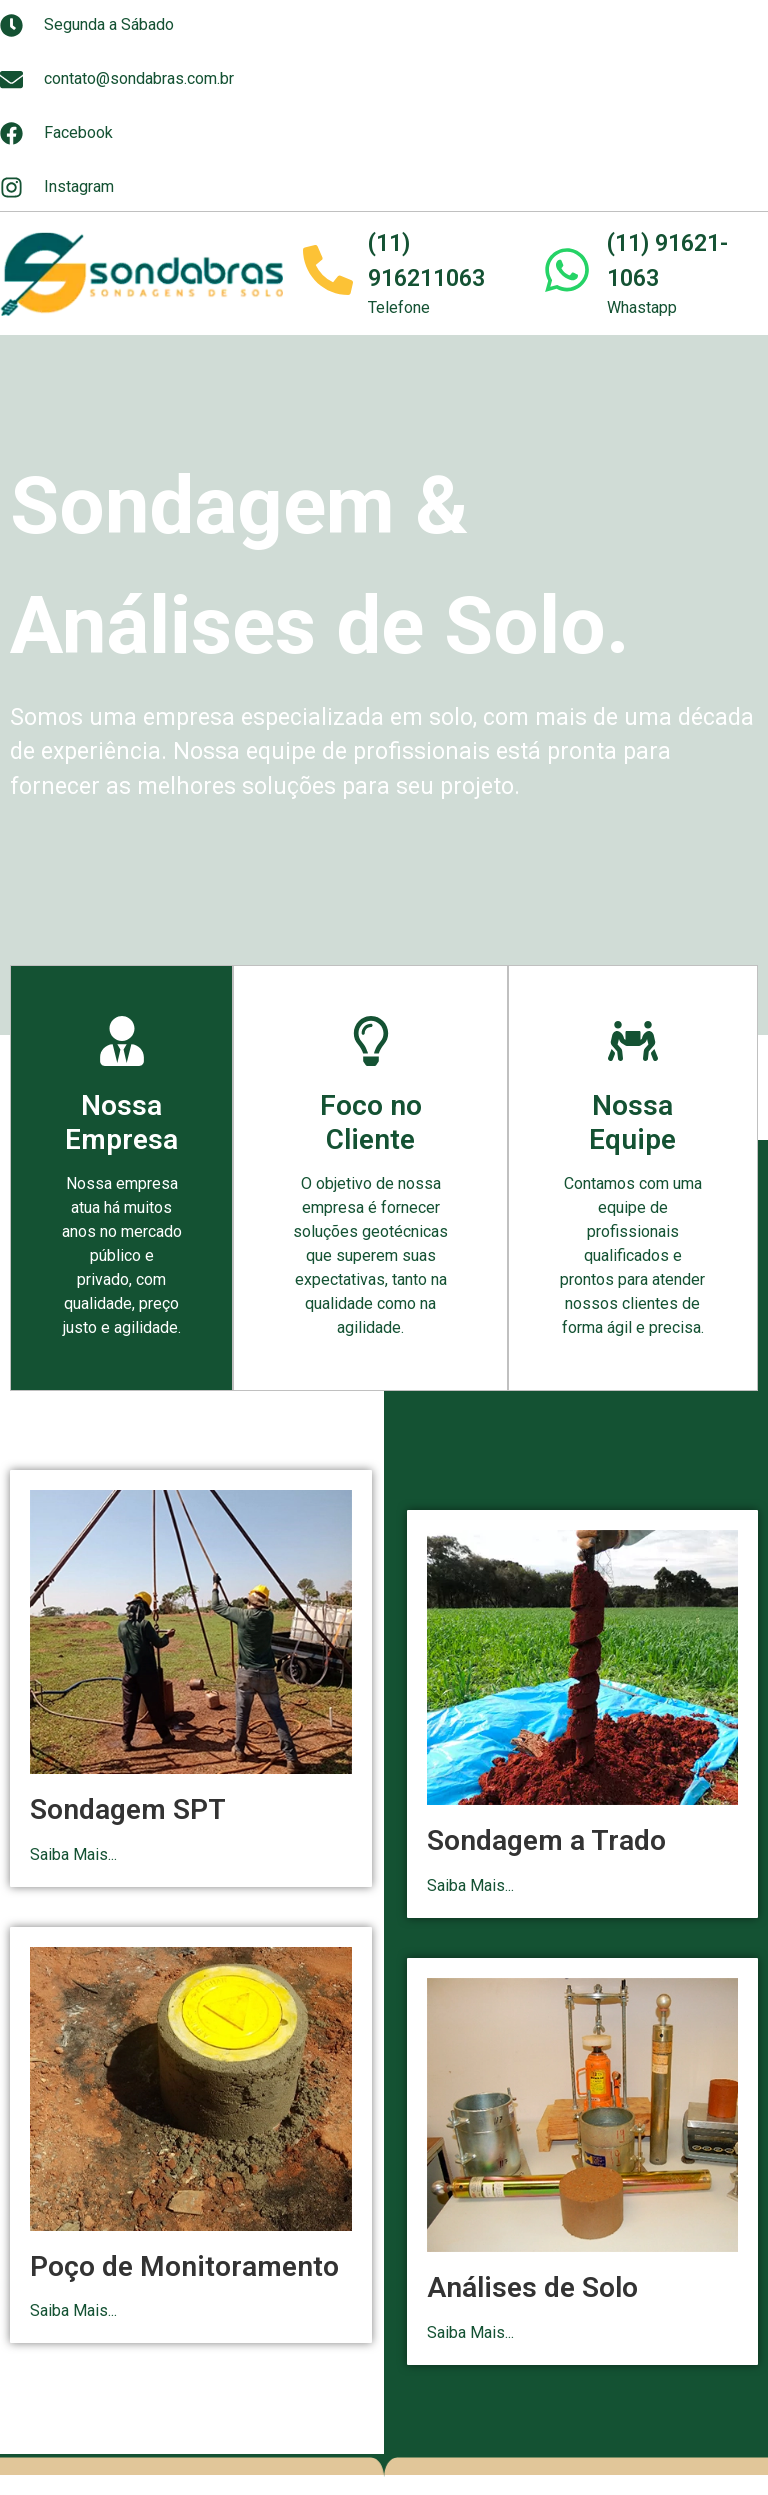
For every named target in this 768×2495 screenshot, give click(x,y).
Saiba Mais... (73, 1854)
